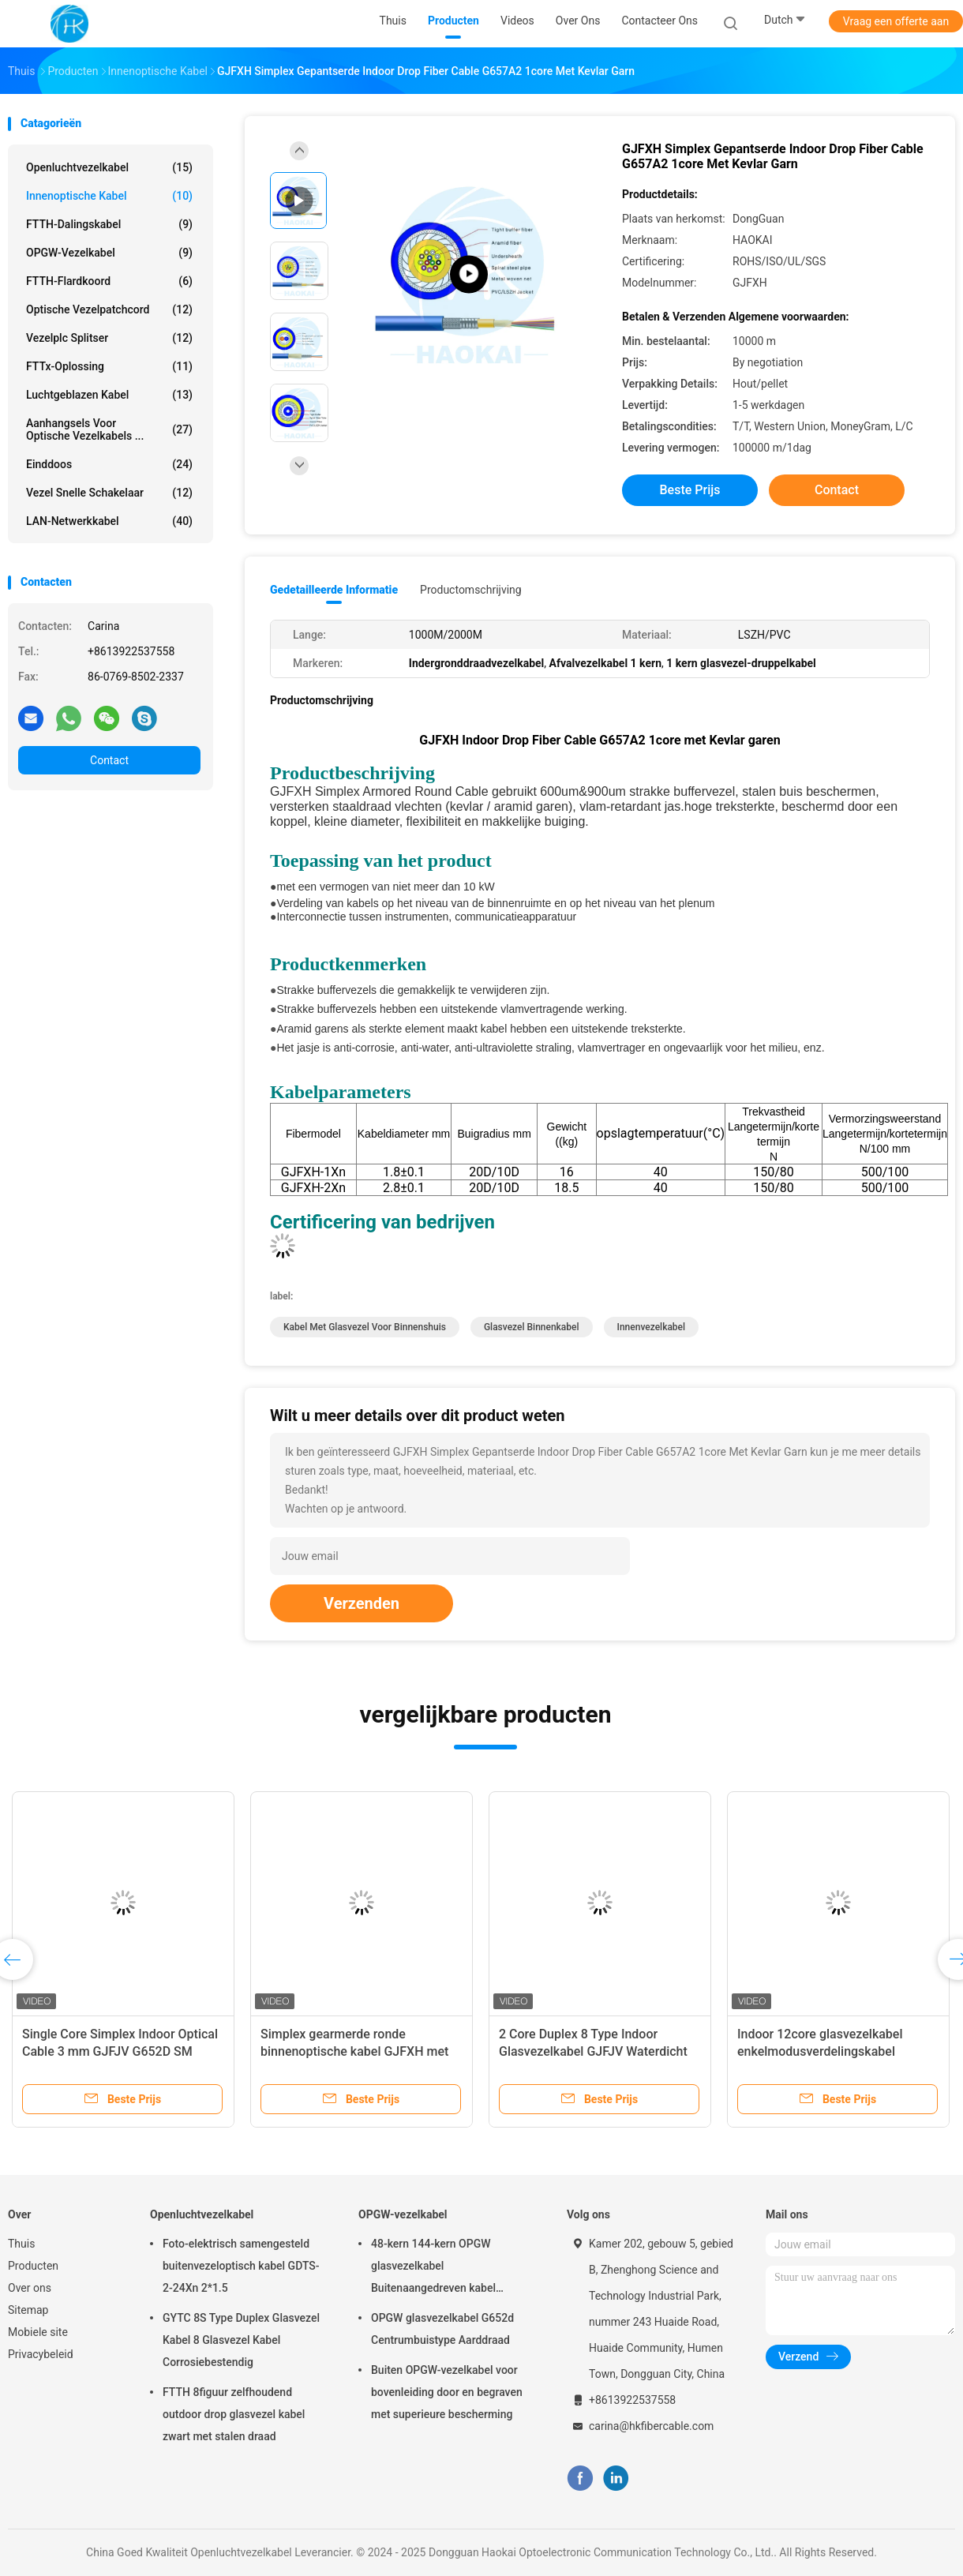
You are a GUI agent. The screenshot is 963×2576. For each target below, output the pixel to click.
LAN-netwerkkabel (109, 521)
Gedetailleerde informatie (334, 589)
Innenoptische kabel (109, 196)
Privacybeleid (40, 2354)
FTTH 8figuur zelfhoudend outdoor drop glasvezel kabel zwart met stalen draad (234, 2414)
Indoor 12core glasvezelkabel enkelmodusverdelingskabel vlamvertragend (820, 2051)
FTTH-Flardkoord (109, 281)
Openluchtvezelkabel (109, 167)
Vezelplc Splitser (109, 338)
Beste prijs (690, 489)
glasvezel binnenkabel (531, 1327)
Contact (109, 760)
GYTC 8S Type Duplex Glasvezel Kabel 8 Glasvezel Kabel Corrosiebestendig (241, 2340)
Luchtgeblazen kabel (109, 395)
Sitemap (28, 2310)
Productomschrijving (471, 589)
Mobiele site (38, 2332)
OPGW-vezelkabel (109, 253)
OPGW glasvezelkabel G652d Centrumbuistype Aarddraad (442, 2329)
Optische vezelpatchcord (109, 309)
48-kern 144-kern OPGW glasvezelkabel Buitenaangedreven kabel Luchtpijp (433, 2268)
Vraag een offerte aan (896, 21)
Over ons (29, 2288)
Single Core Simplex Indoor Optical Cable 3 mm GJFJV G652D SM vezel (120, 2051)
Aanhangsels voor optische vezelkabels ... (109, 429)
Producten (33, 2265)
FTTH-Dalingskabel (109, 224)
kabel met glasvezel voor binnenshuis (364, 1327)
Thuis (21, 2243)
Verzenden (361, 1603)
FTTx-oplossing (109, 366)
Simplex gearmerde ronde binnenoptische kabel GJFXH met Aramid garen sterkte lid (354, 2051)
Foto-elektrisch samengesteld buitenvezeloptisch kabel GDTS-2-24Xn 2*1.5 (241, 2265)
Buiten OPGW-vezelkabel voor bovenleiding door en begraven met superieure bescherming (447, 2392)
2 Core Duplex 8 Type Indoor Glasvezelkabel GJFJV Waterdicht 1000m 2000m (593, 2051)
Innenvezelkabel (651, 1327)
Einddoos (109, 464)
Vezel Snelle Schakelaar (109, 493)
